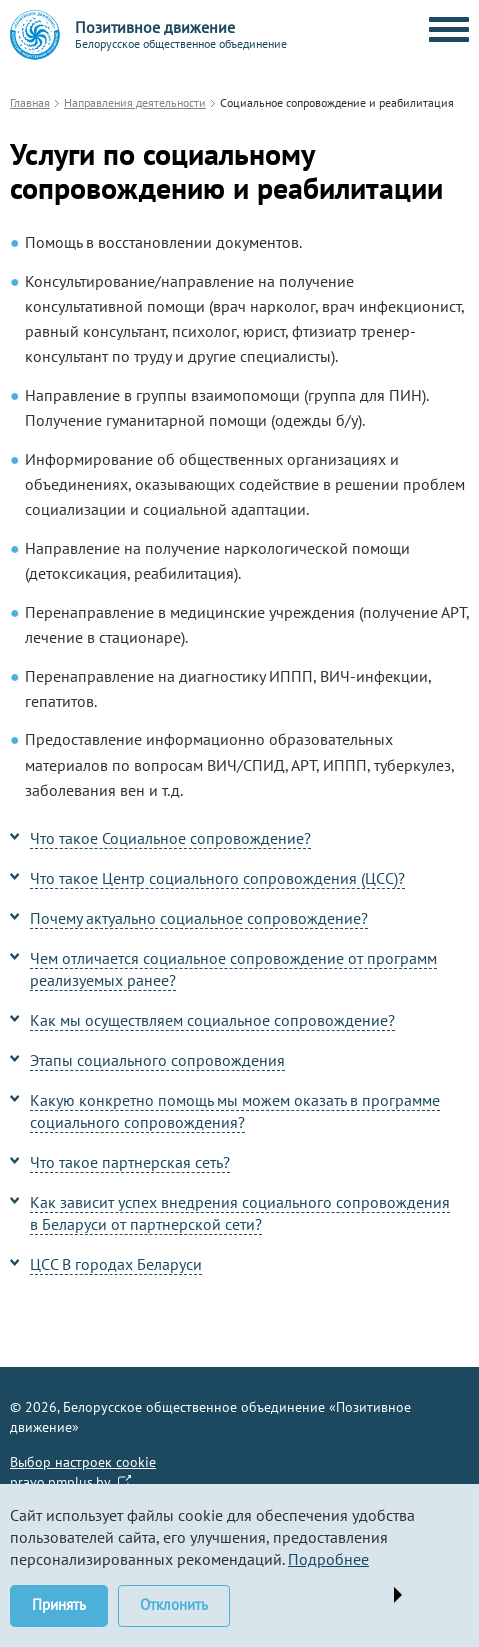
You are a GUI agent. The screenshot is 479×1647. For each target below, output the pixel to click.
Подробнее (328, 1559)
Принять (59, 1604)
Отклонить (174, 1604)
